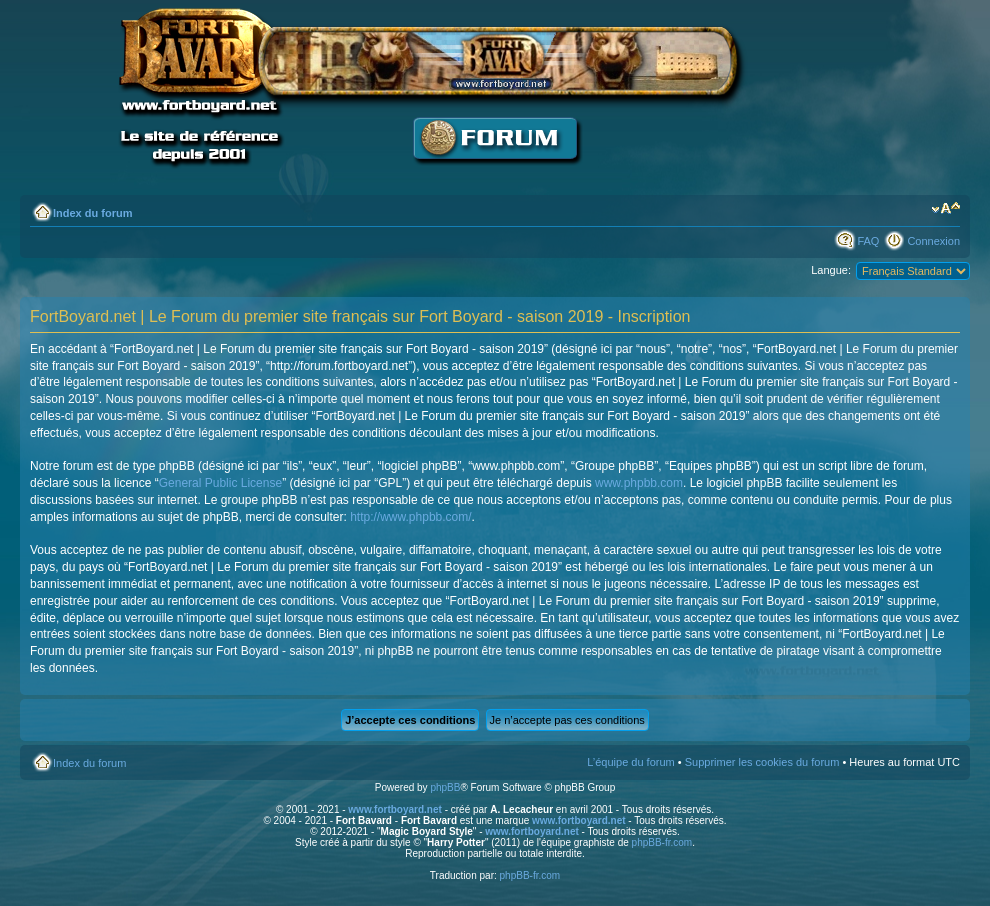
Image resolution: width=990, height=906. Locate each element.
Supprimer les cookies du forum (762, 762)
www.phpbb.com (639, 483)
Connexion (933, 241)
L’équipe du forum (630, 762)
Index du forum (92, 213)
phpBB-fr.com (662, 842)
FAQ (868, 241)
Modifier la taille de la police (945, 209)
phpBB (445, 787)
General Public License (220, 483)
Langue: (831, 270)
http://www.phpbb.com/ (410, 517)
